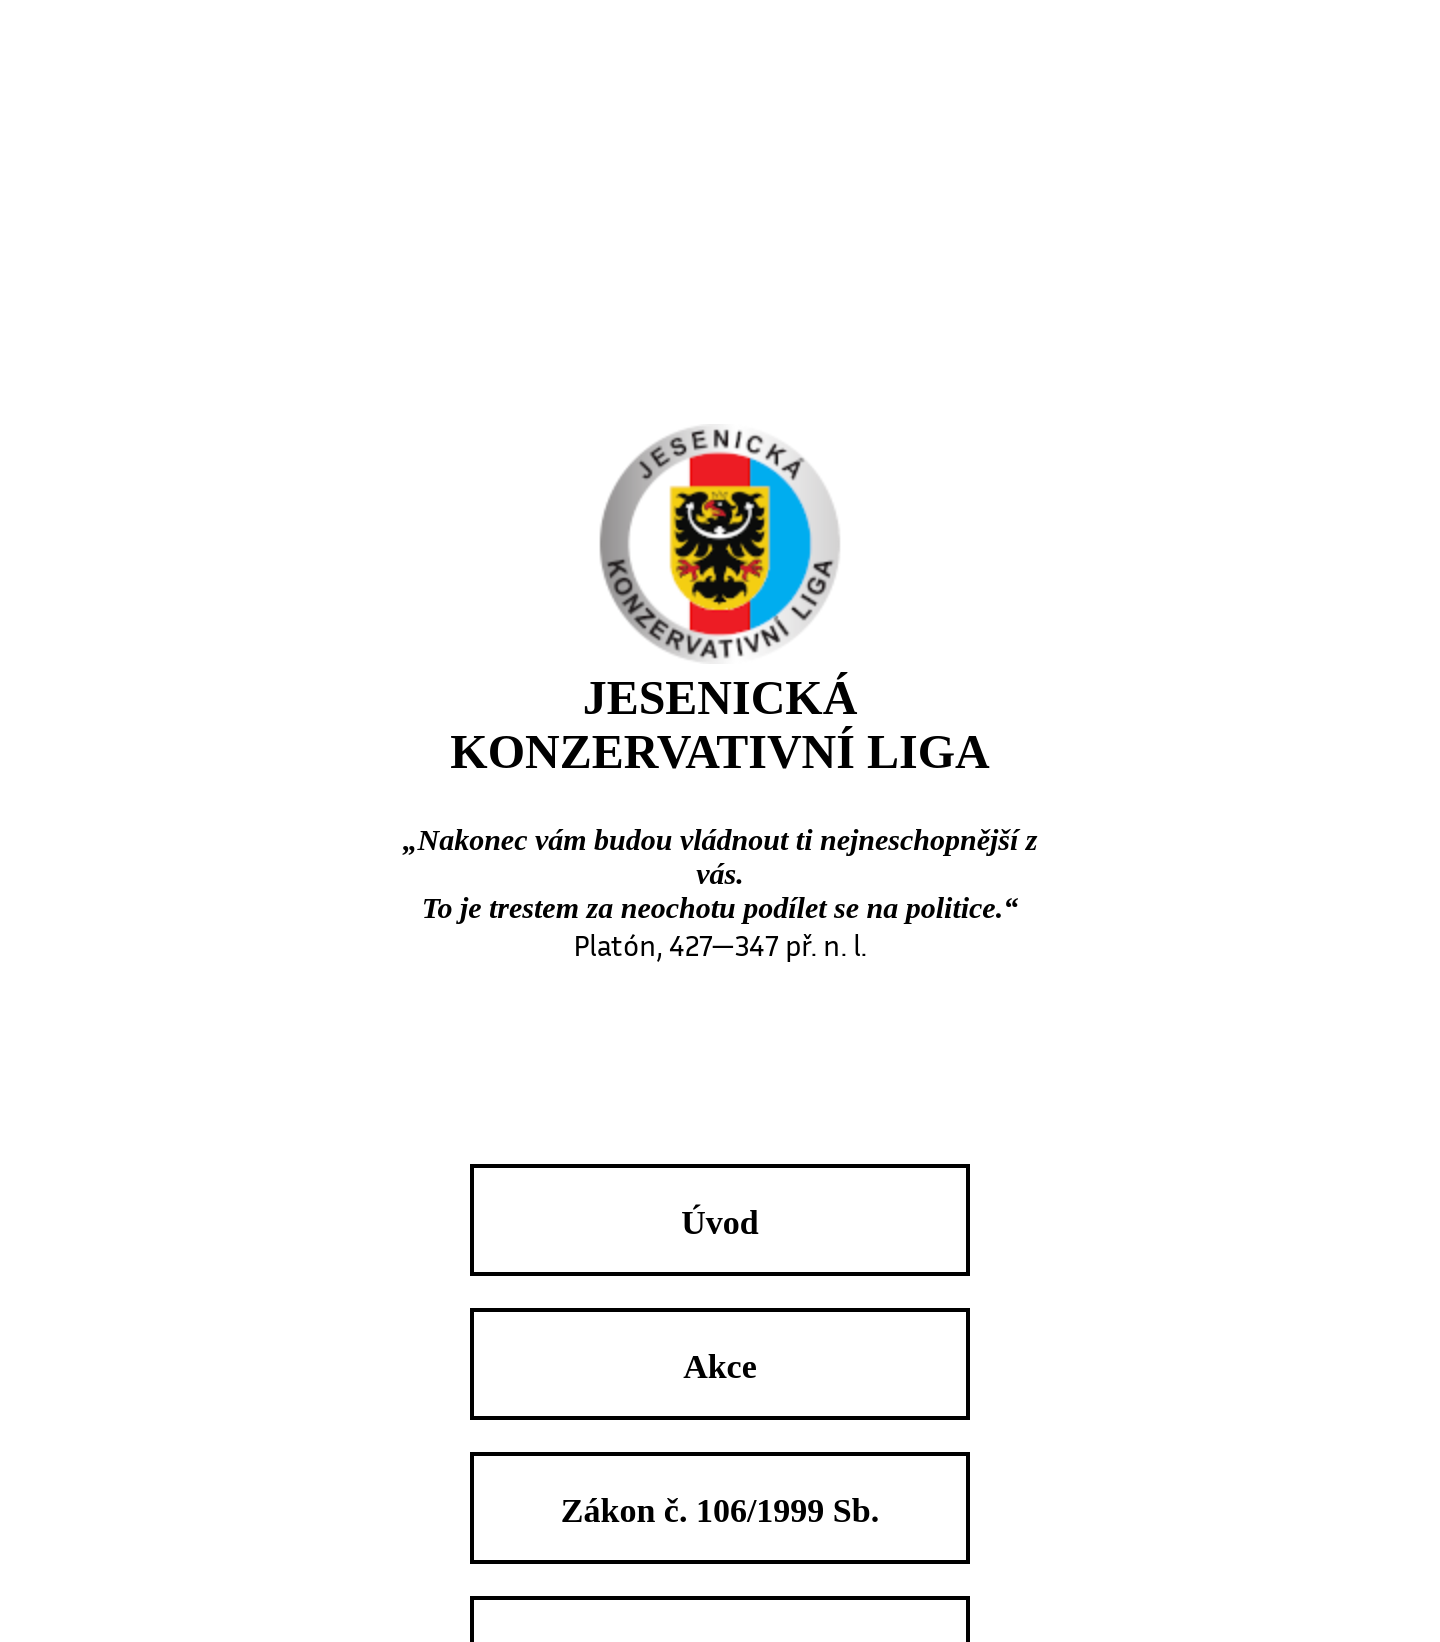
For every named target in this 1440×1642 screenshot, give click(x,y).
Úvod (719, 1222)
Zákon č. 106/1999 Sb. (720, 1510)
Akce (720, 1366)
